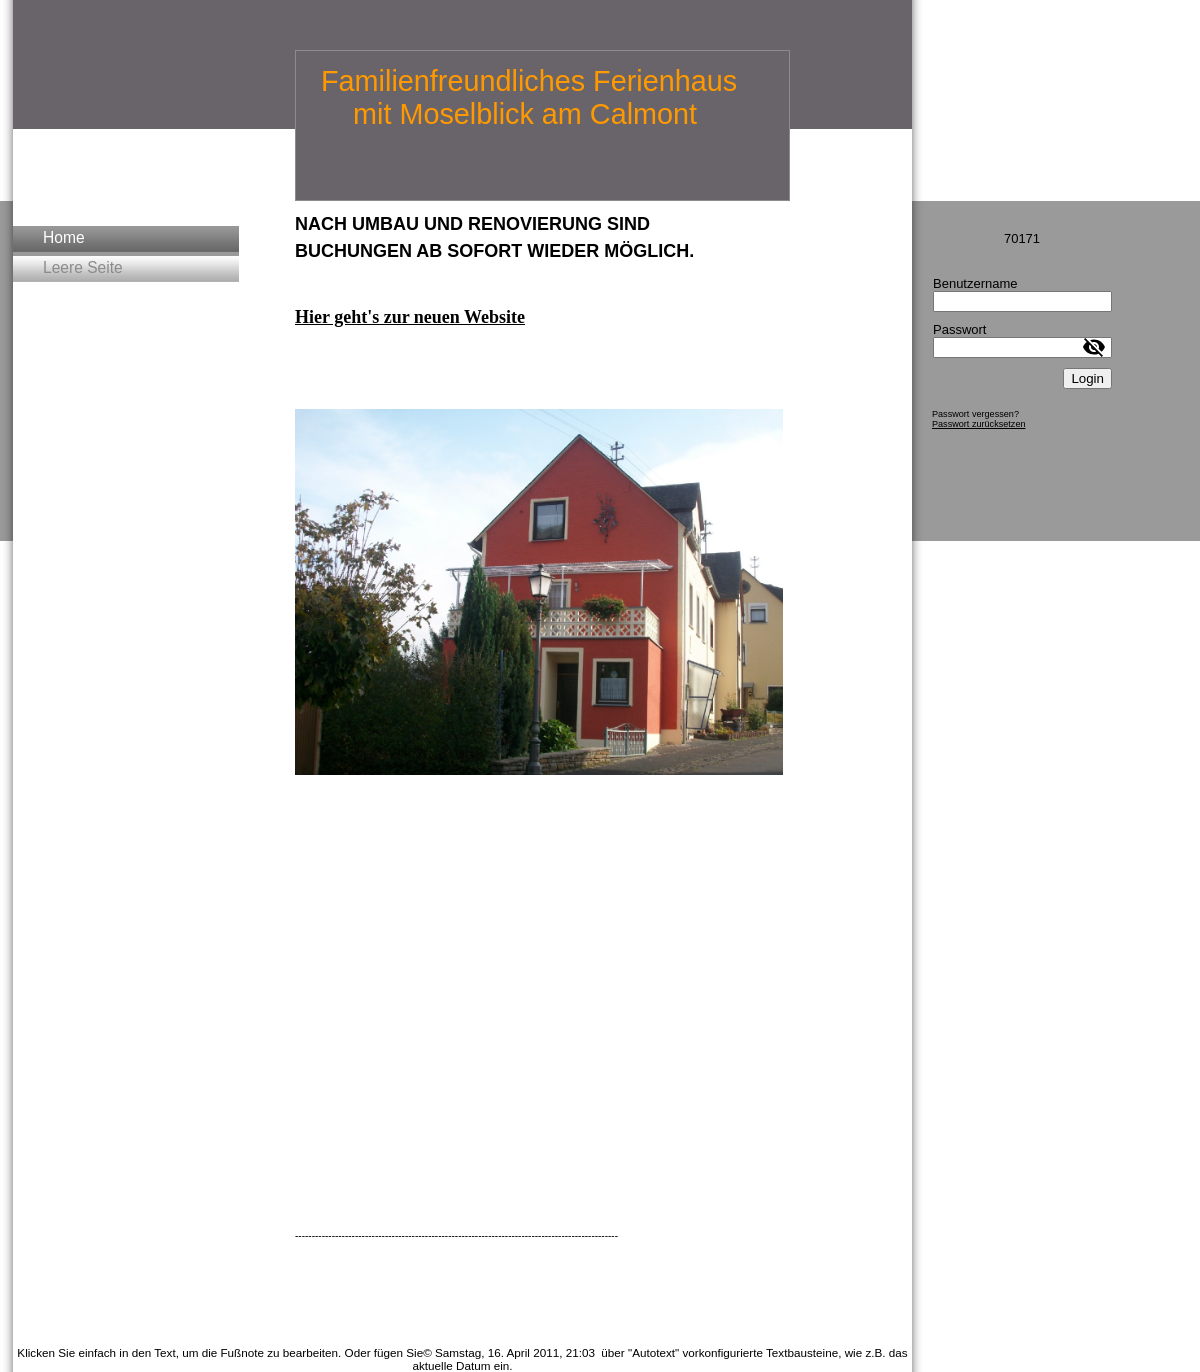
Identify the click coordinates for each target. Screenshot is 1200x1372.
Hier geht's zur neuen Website (410, 317)
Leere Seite (83, 267)
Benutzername (975, 283)
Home (64, 237)
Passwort (959, 329)
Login (1087, 378)
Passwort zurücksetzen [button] (979, 424)
